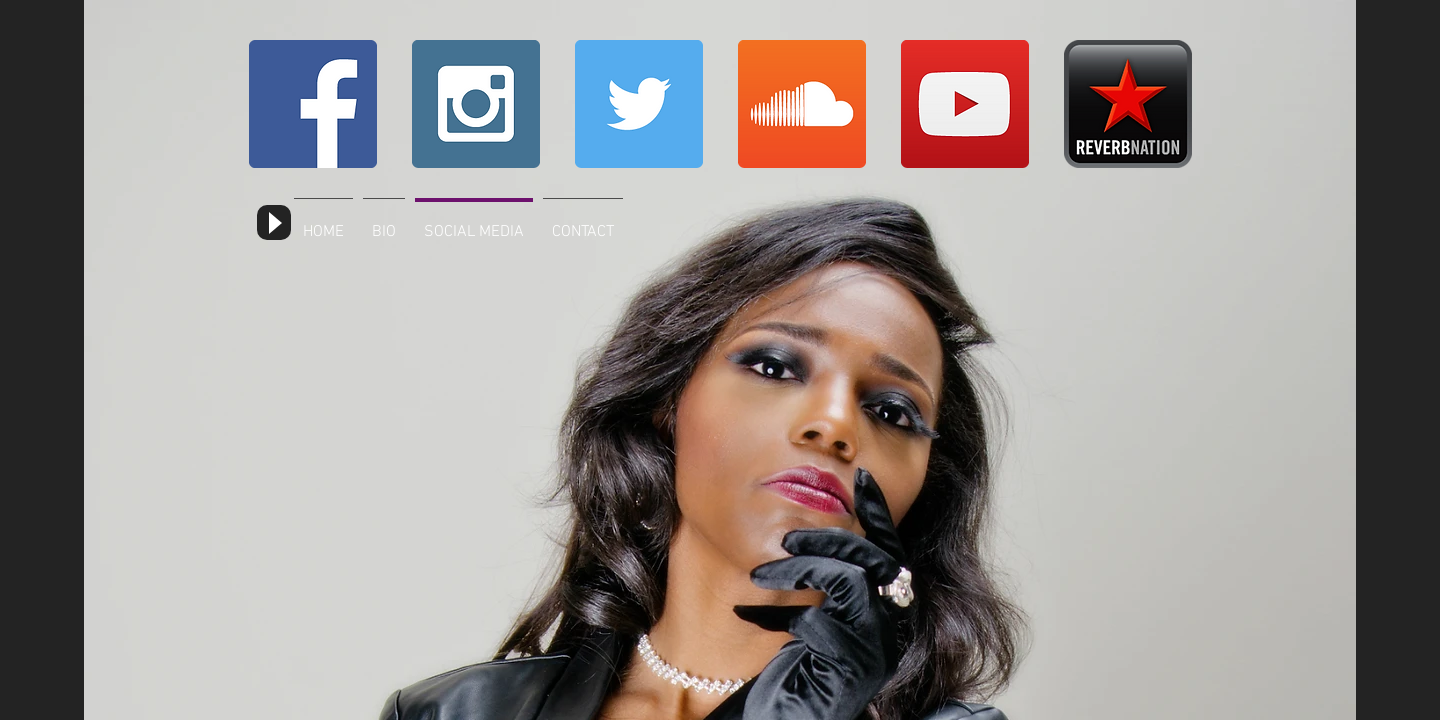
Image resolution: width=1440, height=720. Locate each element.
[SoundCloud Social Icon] (802, 104)
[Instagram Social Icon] (476, 104)
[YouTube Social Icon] (965, 104)
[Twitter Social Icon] (639, 104)
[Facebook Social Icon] (313, 104)
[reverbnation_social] (1128, 104)
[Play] (274, 222)
